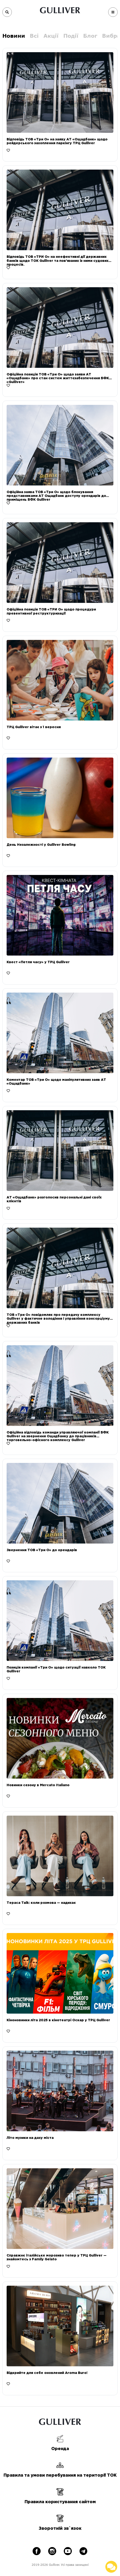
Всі (34, 36)
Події (70, 36)
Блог (90, 36)
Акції (51, 36)
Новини (13, 36)
